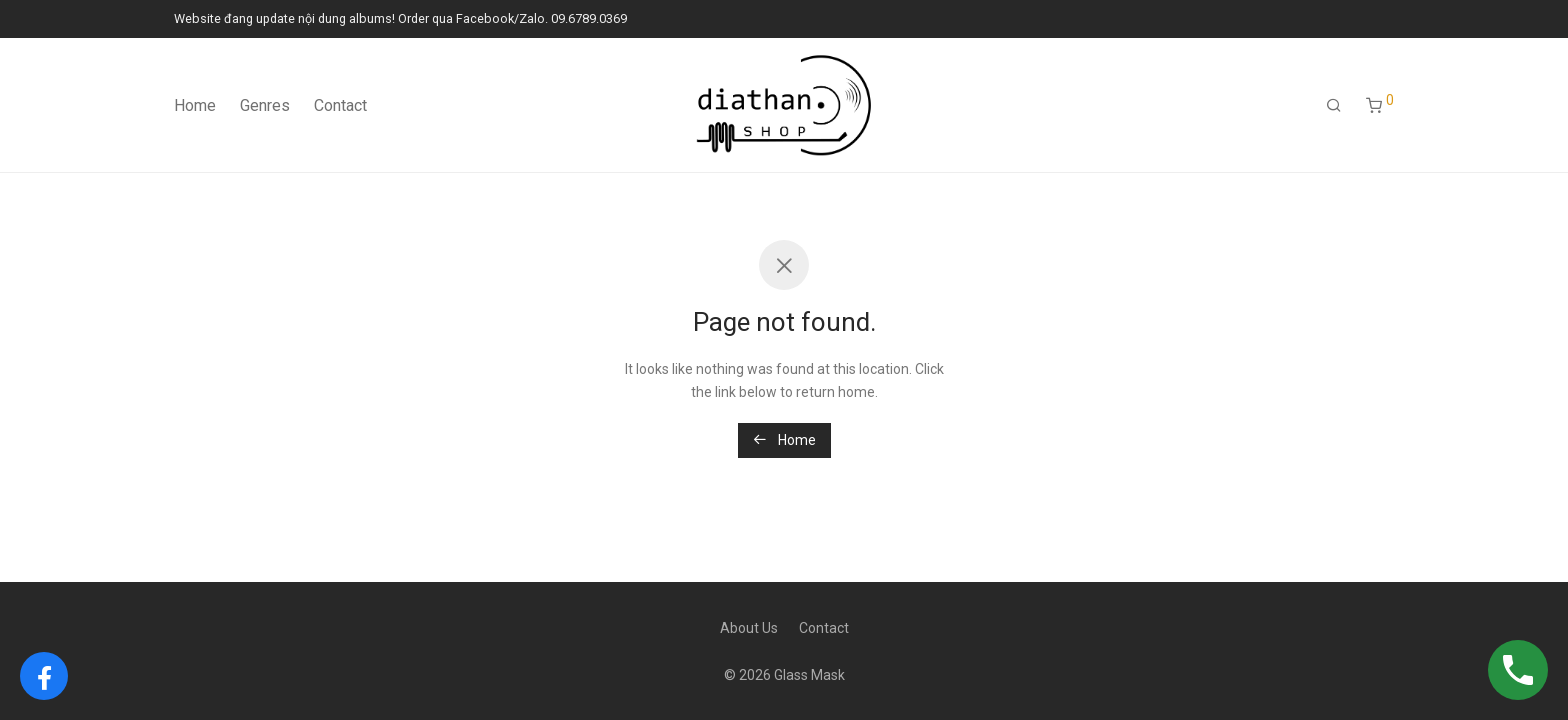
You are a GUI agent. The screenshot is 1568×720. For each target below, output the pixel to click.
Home (195, 105)
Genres (265, 105)
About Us (749, 628)
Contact (340, 105)
